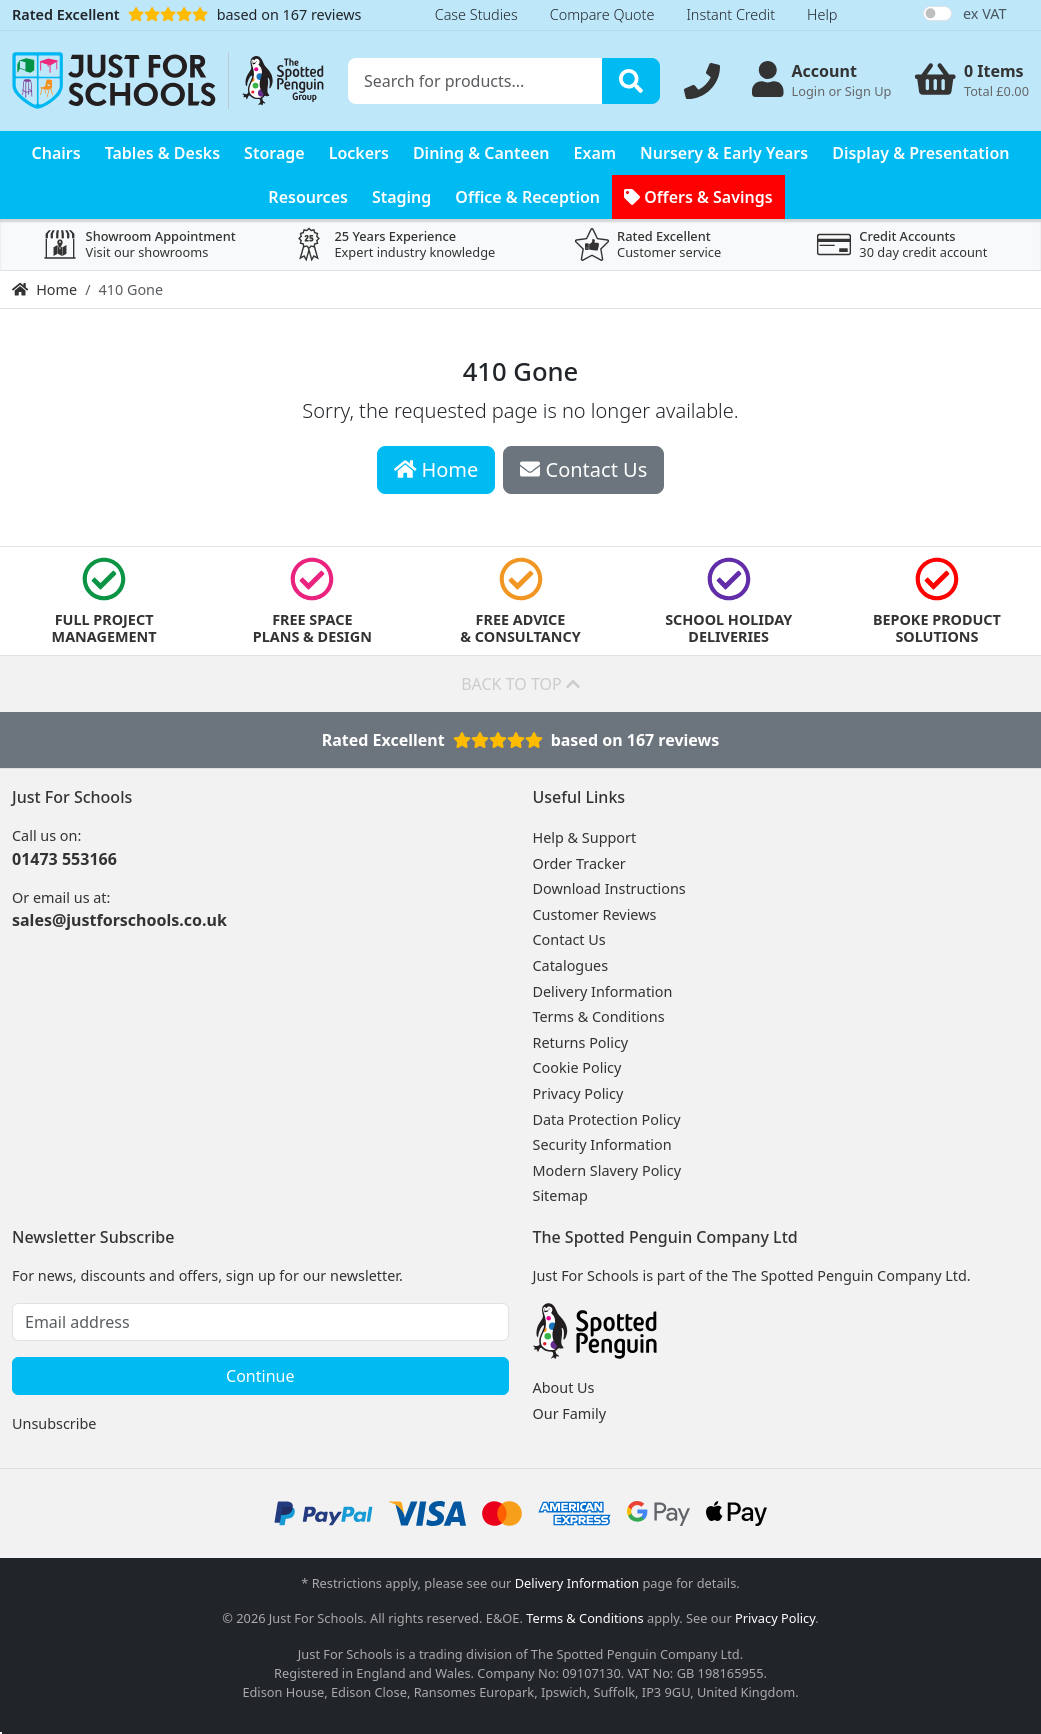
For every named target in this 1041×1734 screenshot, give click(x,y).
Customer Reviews (595, 914)
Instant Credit (730, 14)
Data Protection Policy (607, 1119)
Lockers (359, 153)
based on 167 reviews (187, 14)
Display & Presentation (920, 153)
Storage (274, 153)
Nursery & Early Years (724, 153)
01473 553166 (64, 859)
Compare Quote (602, 14)
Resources (308, 197)
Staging (401, 197)
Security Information (602, 1144)
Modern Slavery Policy (607, 1170)
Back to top (520, 684)
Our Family (570, 1413)
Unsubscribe (54, 1423)
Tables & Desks (162, 153)
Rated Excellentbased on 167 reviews (521, 740)
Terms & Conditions (599, 1016)
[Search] (631, 81)
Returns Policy (581, 1042)
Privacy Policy (578, 1093)
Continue (260, 1376)
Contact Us (569, 939)
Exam (595, 153)
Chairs (56, 153)
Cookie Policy (577, 1067)
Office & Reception (527, 197)
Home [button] (436, 469)
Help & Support (585, 837)
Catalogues (571, 965)
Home (44, 289)
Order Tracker (579, 863)
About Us (564, 1387)
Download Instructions (609, 888)
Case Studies (476, 14)
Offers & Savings (698, 197)
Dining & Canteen (481, 153)
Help (822, 14)
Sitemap (560, 1195)
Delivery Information (603, 991)
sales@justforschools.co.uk (119, 920)
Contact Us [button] (583, 469)
